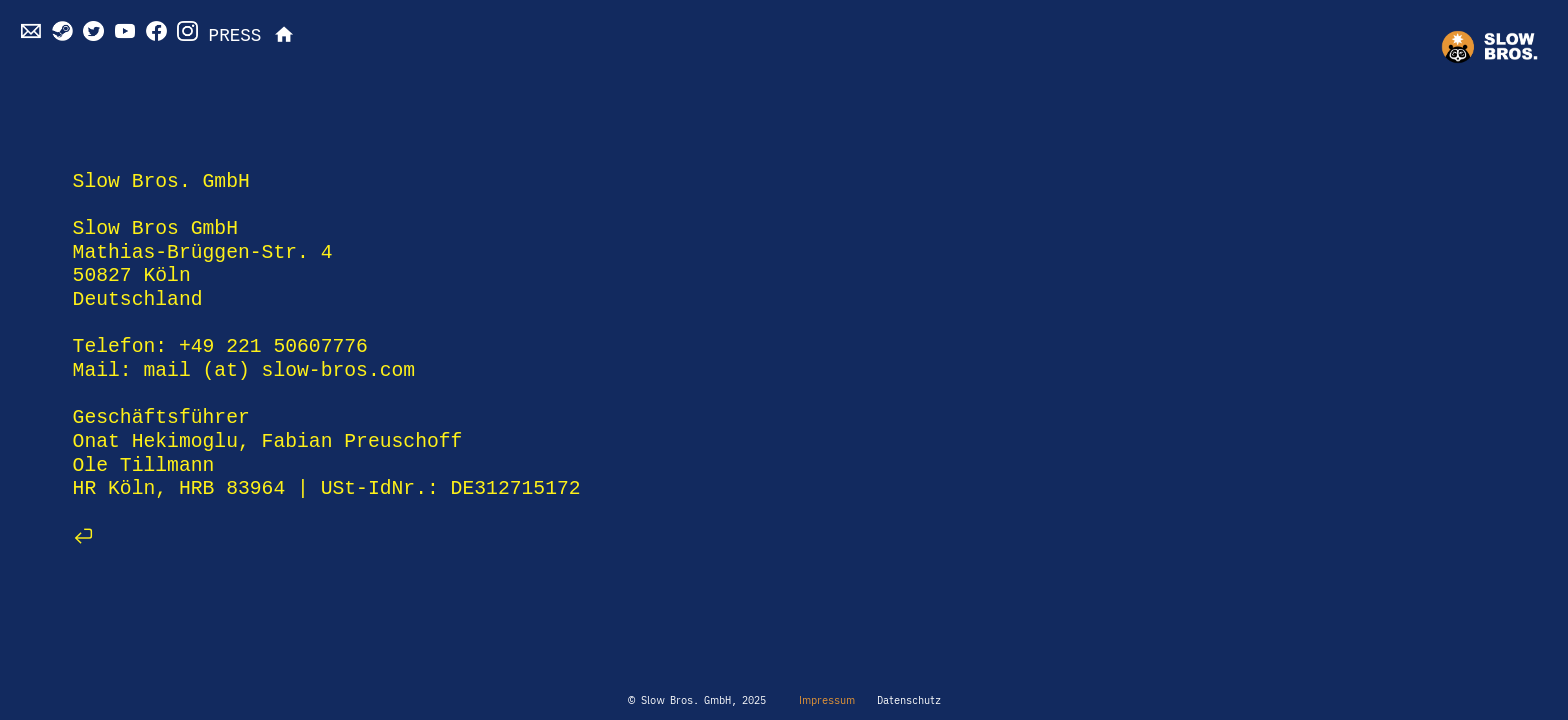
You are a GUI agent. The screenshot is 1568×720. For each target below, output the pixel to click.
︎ (284, 36)
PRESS (235, 36)
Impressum (824, 700)
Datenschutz (909, 700)
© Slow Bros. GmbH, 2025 (696, 700)
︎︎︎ (83, 536)
